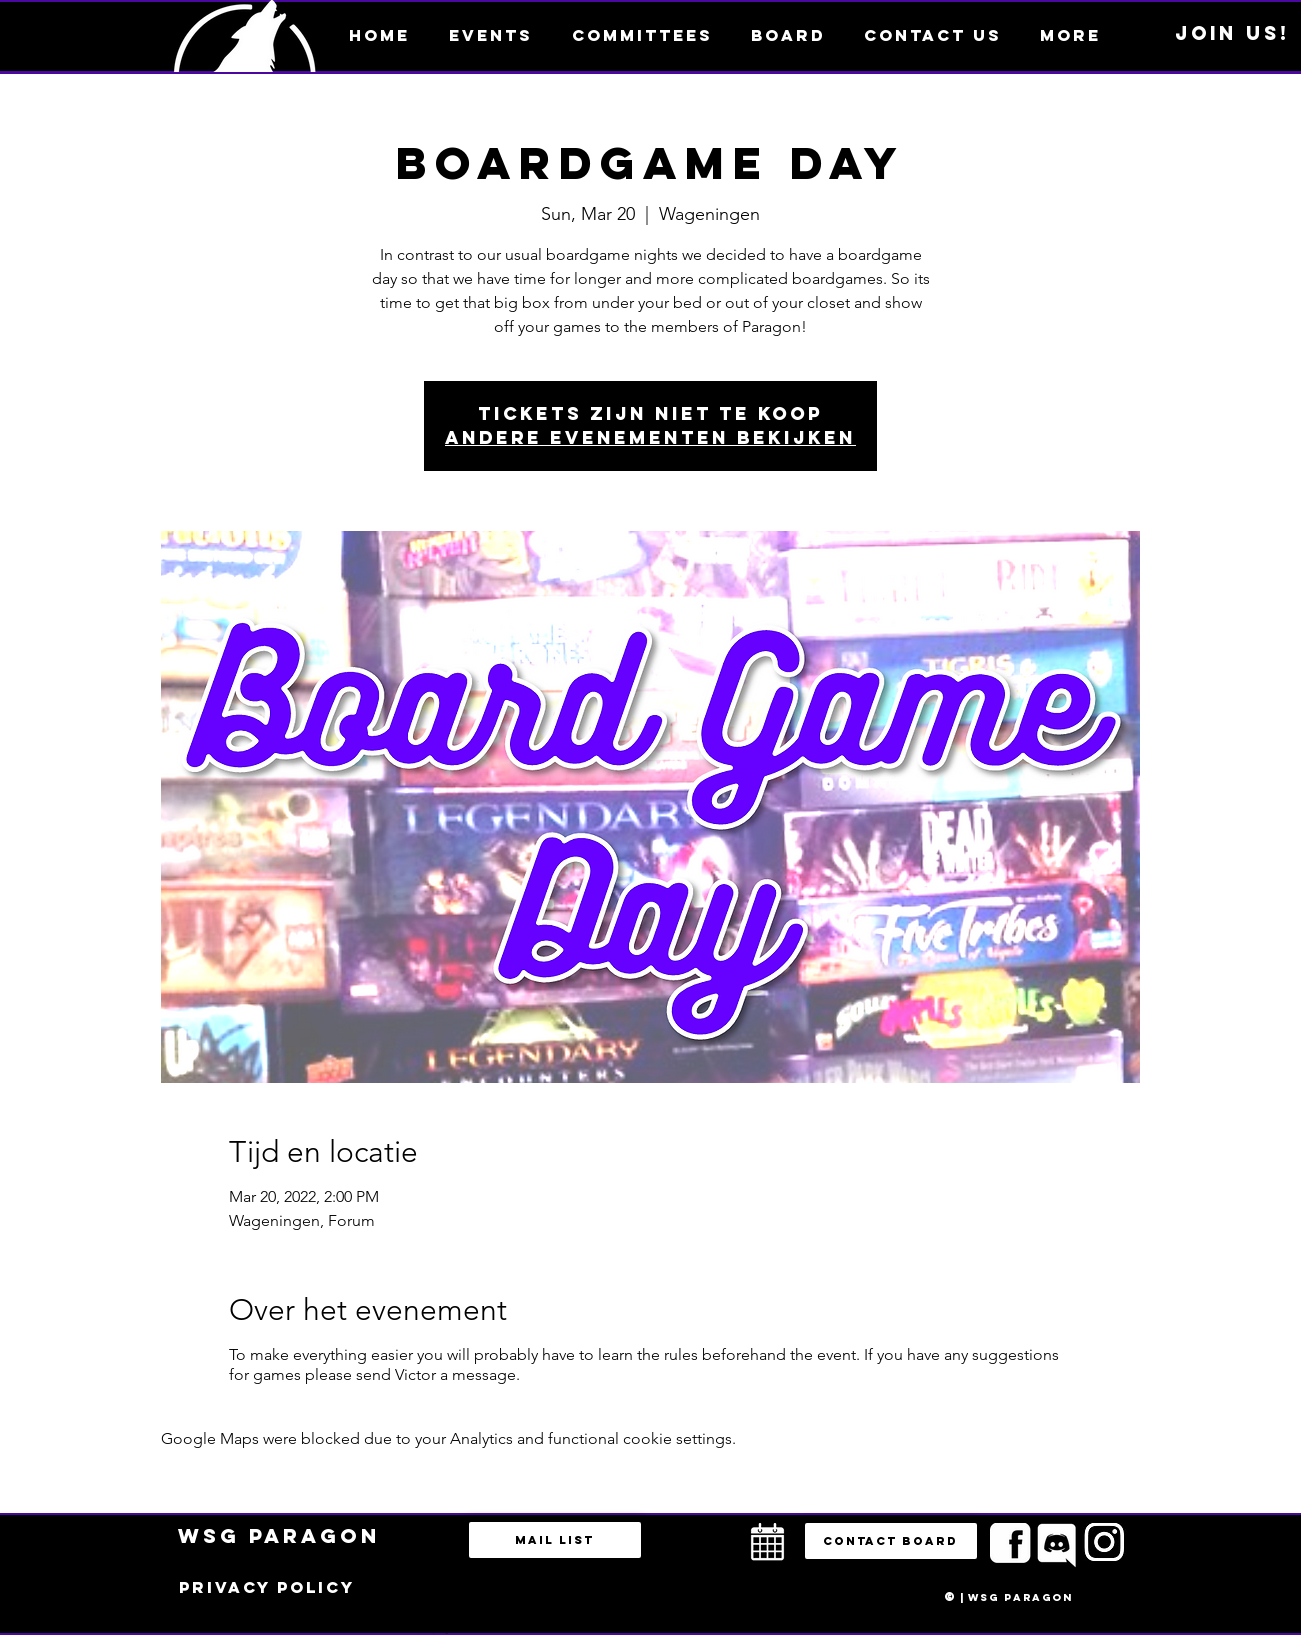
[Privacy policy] (267, 1588)
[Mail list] (555, 1540)
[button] (1070, 35)
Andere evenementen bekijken (650, 437)
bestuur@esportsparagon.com (428, 1630)
